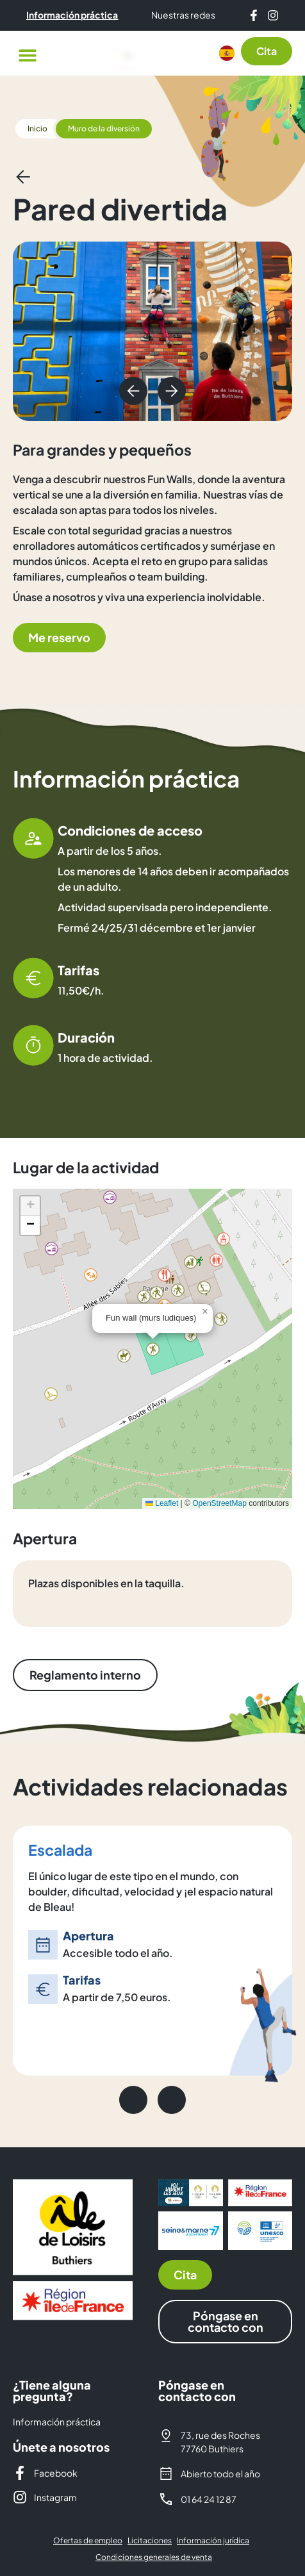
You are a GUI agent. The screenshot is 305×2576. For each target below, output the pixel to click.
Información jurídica (213, 2540)
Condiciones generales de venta (153, 2557)
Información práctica (57, 2421)
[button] (27, 54)
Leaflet (161, 1503)
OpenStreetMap (219, 1503)
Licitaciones (150, 2540)
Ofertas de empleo (87, 2540)
